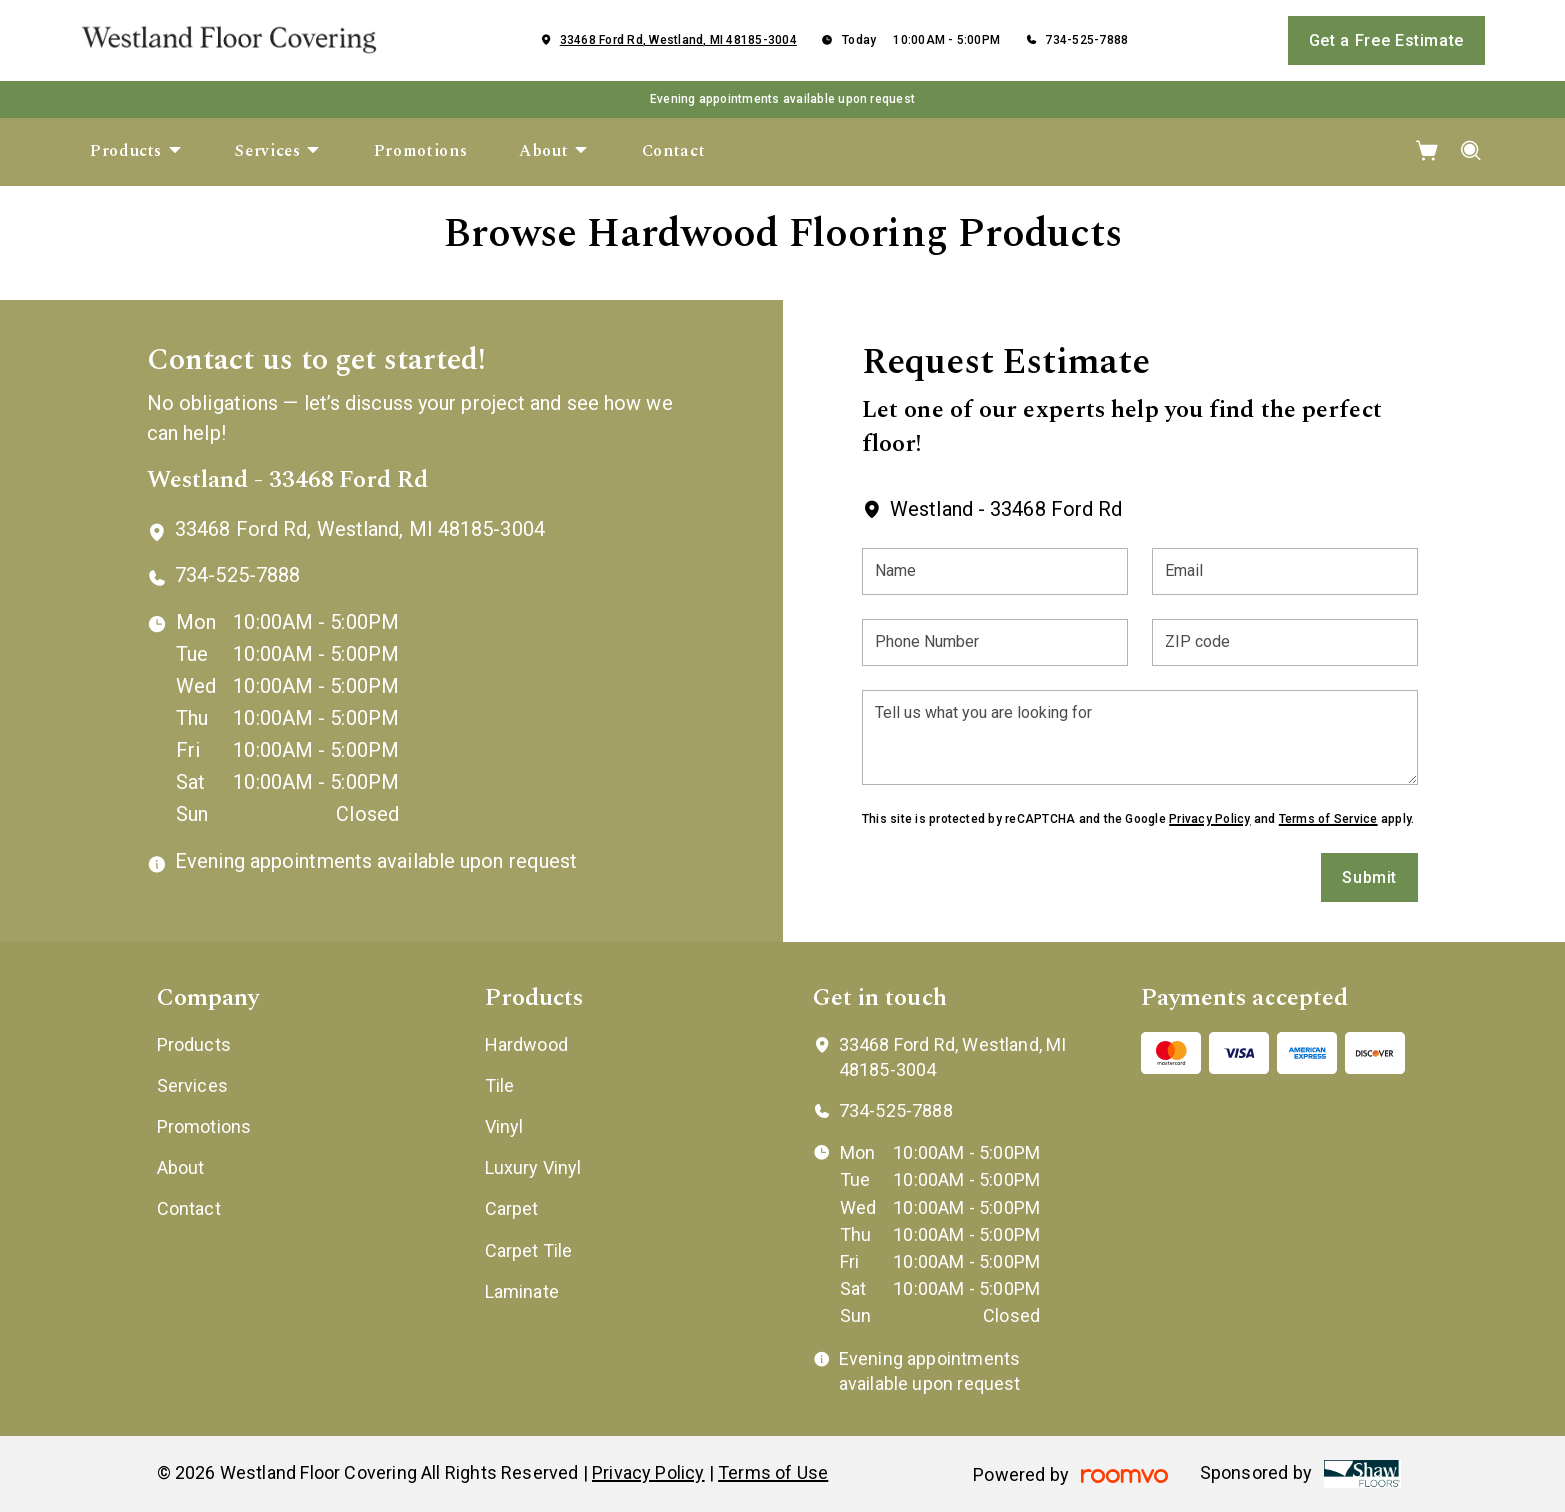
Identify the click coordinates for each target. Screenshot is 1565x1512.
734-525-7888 (1086, 40)
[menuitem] (136, 152)
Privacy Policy (1209, 819)
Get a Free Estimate (1386, 40)
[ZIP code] (1285, 642)
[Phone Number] (995, 642)
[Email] (1285, 571)
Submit (1369, 877)
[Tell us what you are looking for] (1140, 737)
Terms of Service (1328, 819)
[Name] (995, 571)
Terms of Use (773, 1472)
